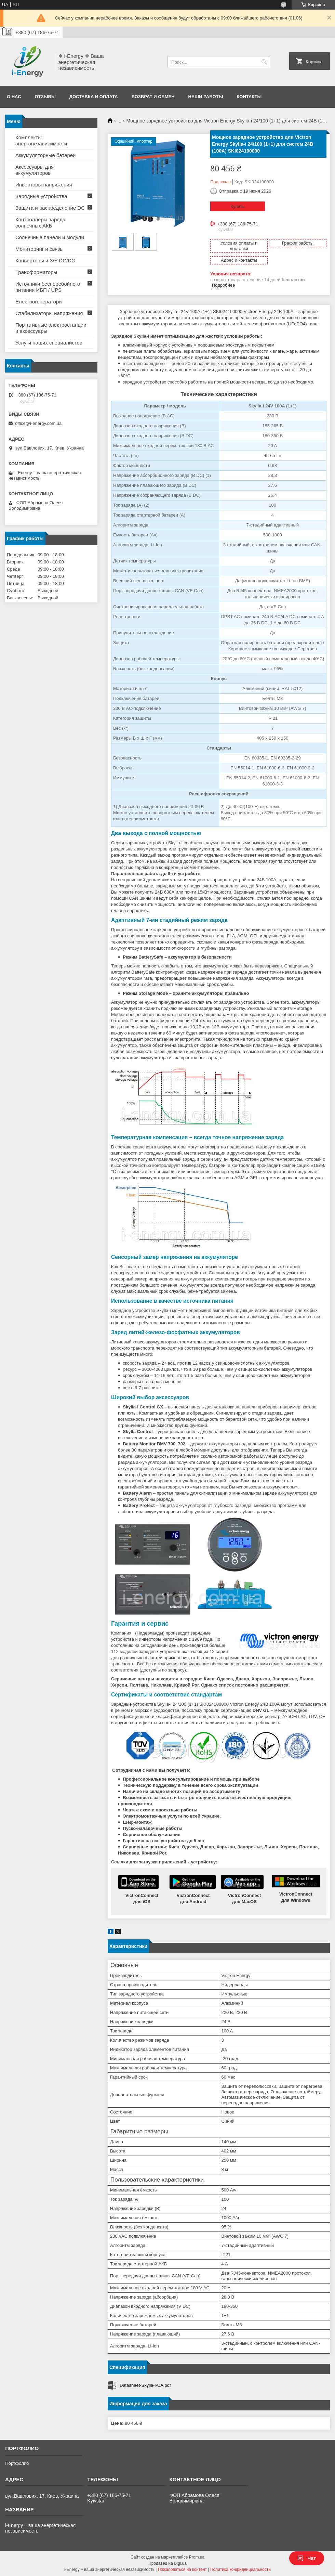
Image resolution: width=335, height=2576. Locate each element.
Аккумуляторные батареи (45, 155)
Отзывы (45, 96)
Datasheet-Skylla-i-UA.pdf (145, 2385)
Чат (306, 2558)
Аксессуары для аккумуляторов (34, 170)
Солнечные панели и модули (49, 237)
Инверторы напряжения (43, 184)
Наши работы (205, 96)
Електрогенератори (38, 301)
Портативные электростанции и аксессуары (50, 328)
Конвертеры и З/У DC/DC (45, 260)
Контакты (249, 96)
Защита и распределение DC (50, 208)
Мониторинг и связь (39, 249)
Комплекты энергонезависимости (41, 140)
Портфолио (17, 2463)
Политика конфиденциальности (240, 2569)
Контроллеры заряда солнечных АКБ (40, 223)
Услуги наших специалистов (48, 343)
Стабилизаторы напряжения (49, 313)
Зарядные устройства (41, 196)
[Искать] (264, 62)
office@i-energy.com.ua (38, 423)
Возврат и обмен (153, 96)
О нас (14, 96)
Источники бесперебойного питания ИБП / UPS (47, 287)
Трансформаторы (36, 272)
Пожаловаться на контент (182, 2569)
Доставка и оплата (93, 96)
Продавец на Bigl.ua (167, 2563)
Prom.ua (196, 2557)
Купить (237, 206)
